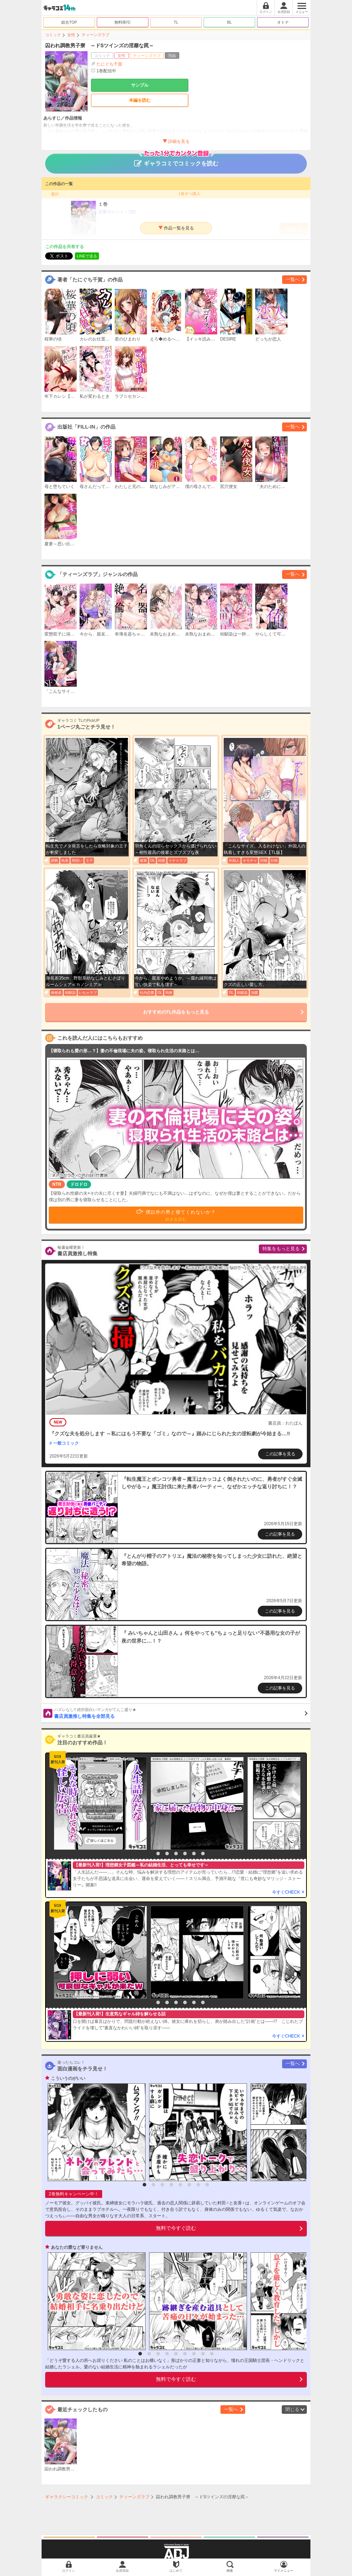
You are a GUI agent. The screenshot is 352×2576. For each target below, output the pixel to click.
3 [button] (167, 1853)
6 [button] (194, 1853)
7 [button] (203, 1853)
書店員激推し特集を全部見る (181, 1713)
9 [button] (212, 2353)
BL (229, 22)
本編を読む (140, 100)
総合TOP (69, 22)
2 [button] (158, 1853)
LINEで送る (87, 256)
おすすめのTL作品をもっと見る (176, 1012)
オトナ (283, 22)
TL (176, 22)
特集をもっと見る (281, 1248)
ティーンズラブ (95, 35)
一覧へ (293, 279)
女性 (71, 35)
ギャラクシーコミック (66, 2496)
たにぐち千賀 (109, 64)
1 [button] (149, 1853)
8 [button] (207, 2184)
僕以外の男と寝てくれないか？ (181, 1215)
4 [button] (176, 1853)
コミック (53, 35)
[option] (98, 1803)
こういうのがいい (68, 2078)
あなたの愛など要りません (77, 2247)
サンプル (139, 85)
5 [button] (185, 1853)
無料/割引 (122, 22)
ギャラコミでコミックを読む (176, 160)
